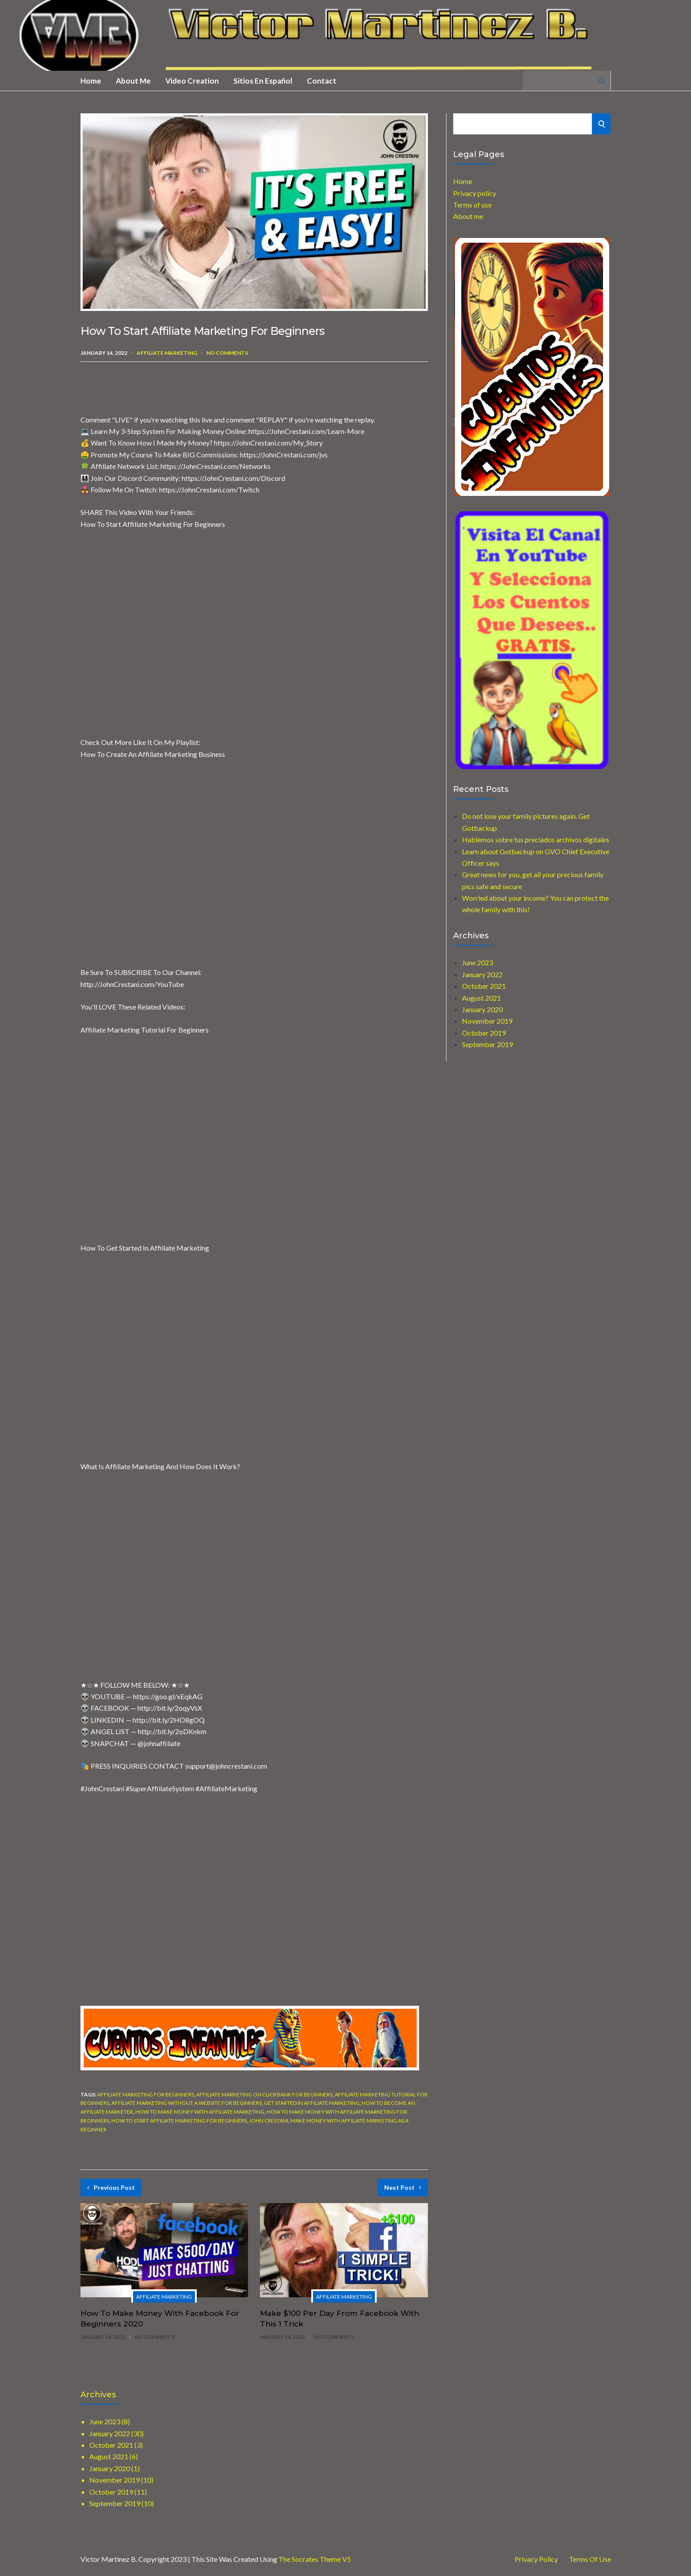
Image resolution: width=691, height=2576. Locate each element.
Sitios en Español (262, 80)
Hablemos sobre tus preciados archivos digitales (535, 839)
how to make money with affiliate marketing (199, 2111)
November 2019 (487, 1021)
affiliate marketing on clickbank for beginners (264, 2094)
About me (133, 80)
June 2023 (477, 962)
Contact (321, 80)
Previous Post (111, 2187)
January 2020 (482, 1009)
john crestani (268, 2120)
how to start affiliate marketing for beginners (179, 2120)
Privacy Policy (536, 2559)
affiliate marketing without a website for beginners (186, 2103)
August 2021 (481, 998)
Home (90, 80)
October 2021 (484, 986)
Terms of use (472, 204)
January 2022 (482, 974)
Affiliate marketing (167, 352)
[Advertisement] (183, 388)
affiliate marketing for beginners (145, 2094)
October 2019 (484, 1033)
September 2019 (487, 1044)
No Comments (227, 352)
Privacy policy (474, 193)
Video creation (192, 80)
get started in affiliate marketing (311, 2103)
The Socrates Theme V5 (315, 2559)
